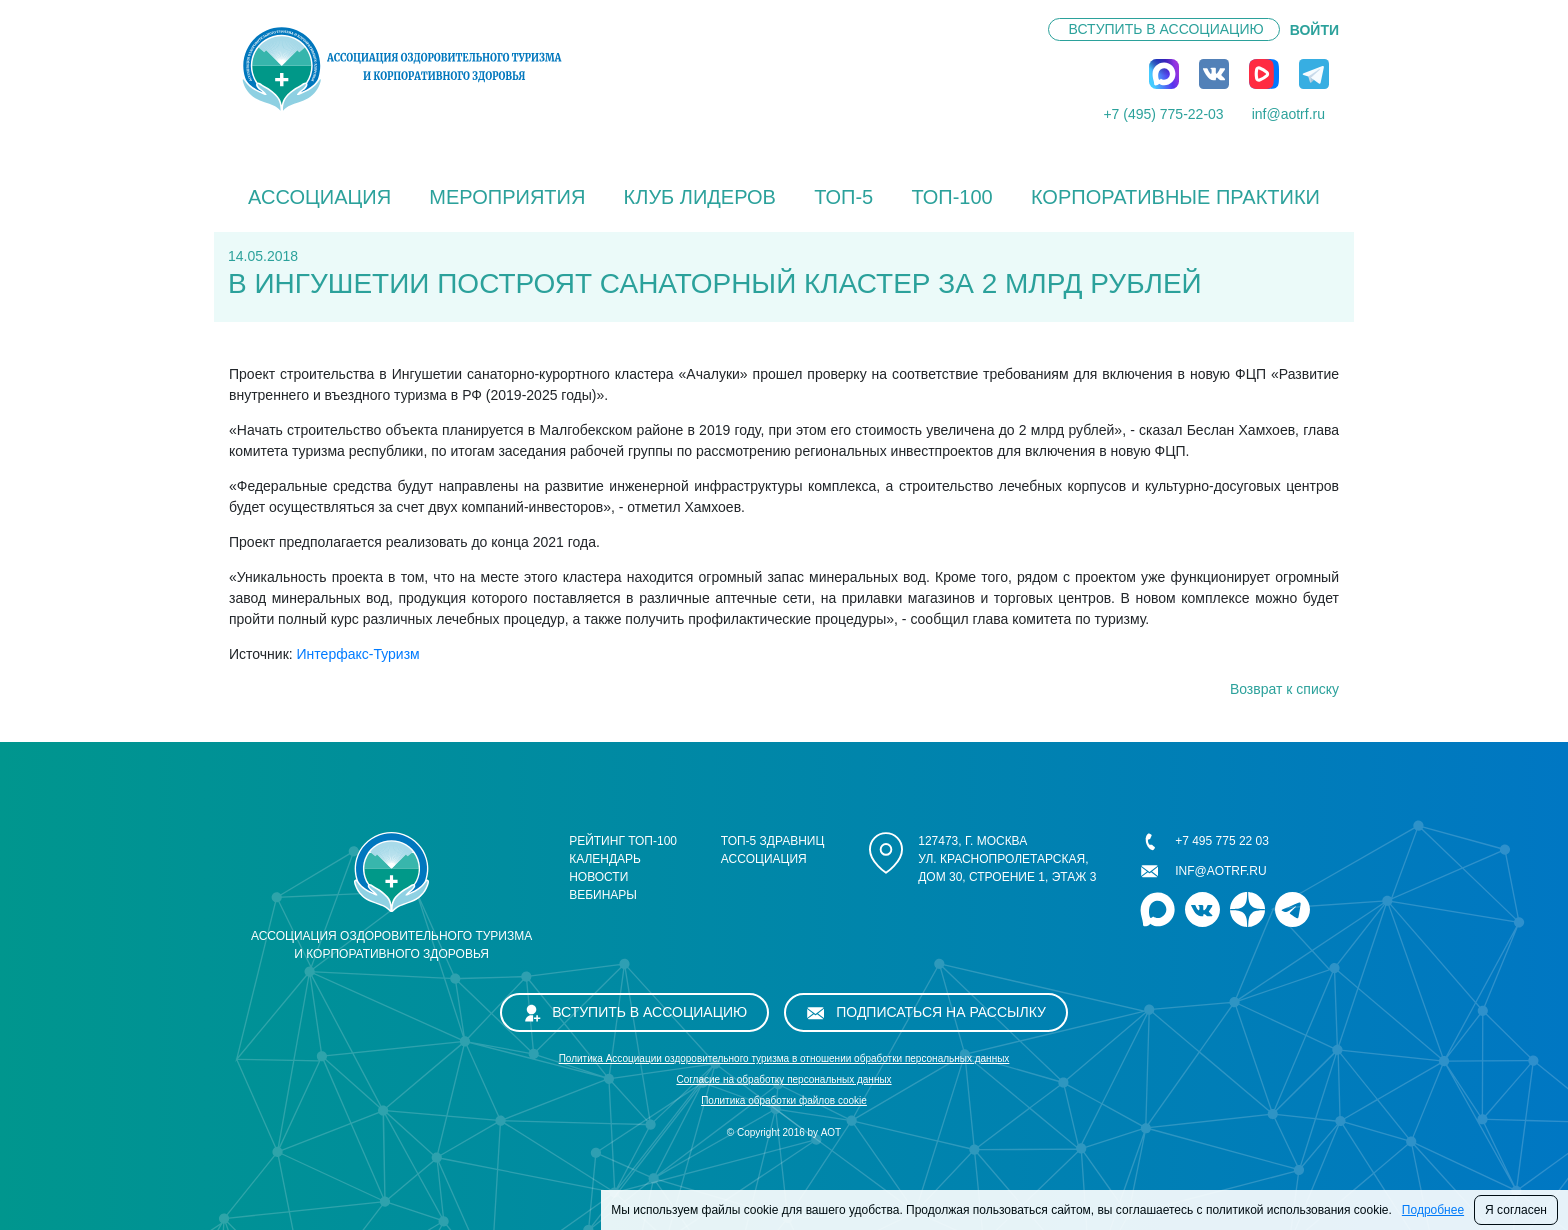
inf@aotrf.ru (1288, 114)
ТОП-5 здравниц (773, 841)
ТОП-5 (843, 197)
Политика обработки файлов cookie (784, 1100)
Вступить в (1166, 29)
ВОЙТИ (1314, 30)
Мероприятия (507, 197)
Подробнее (1433, 1210)
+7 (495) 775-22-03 (1163, 114)
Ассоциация (319, 197)
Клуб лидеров (700, 197)
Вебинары (603, 895)
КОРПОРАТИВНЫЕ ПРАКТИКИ (1175, 197)
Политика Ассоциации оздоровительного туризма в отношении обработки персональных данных (784, 1058)
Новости (598, 877)
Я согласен (1516, 1210)
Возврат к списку (1284, 689)
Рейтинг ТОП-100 (623, 841)
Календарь (605, 859)
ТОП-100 (951, 197)
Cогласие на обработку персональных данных (783, 1079)
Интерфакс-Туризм (358, 654)
